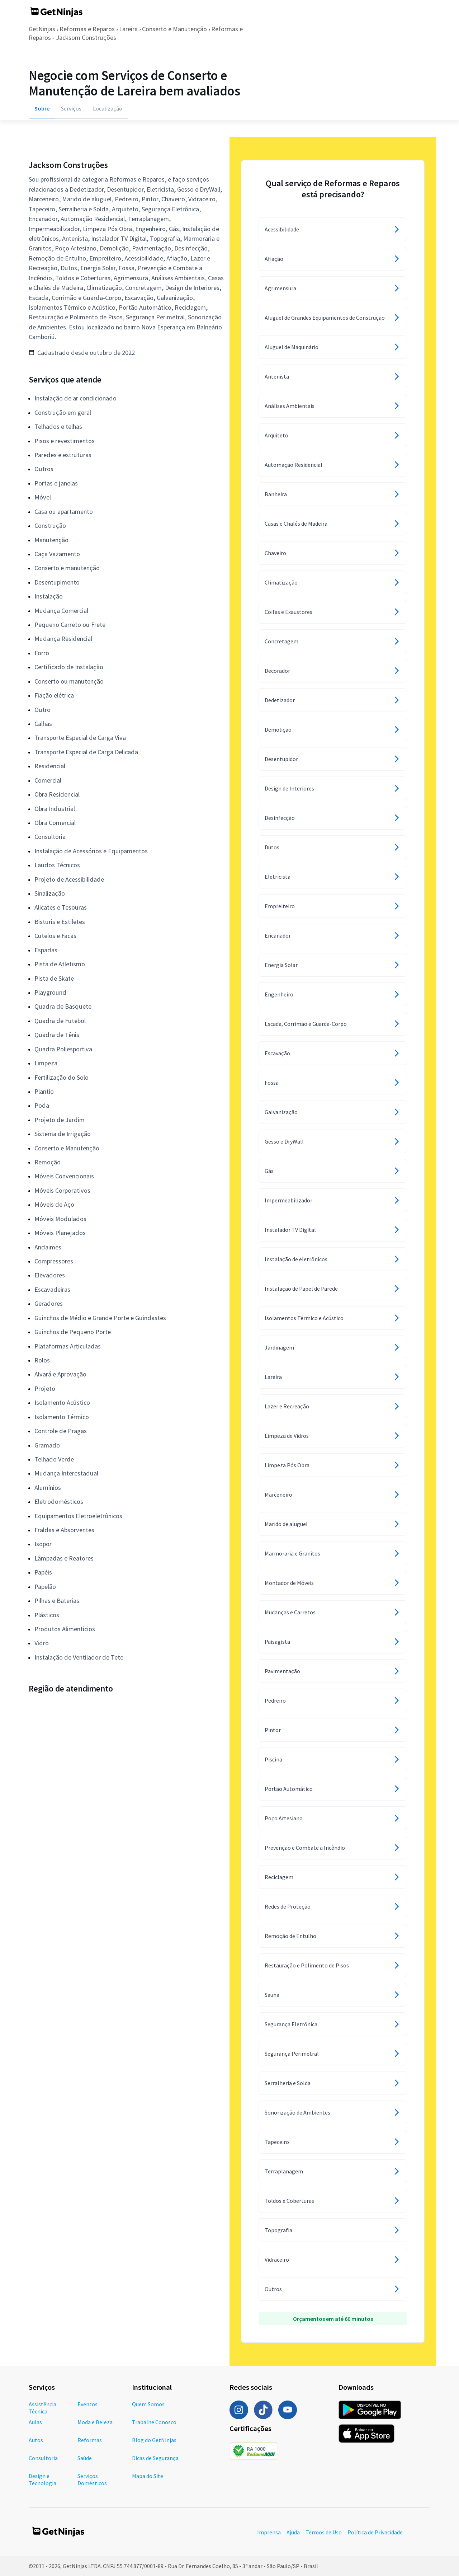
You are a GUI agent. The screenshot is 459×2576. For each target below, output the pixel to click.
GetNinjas (42, 29)
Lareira (128, 29)
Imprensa (269, 2532)
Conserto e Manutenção (174, 29)
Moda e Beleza (95, 2422)
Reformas (89, 2440)
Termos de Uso (324, 2532)
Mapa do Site (147, 2475)
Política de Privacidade (375, 2532)
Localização (107, 108)
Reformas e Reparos (87, 29)
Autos (36, 2440)
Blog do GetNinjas (154, 2440)
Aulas (35, 2422)
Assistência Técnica (42, 2408)
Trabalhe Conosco (154, 2422)
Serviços (71, 108)
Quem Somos (148, 2404)
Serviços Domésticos (92, 2479)
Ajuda (293, 2532)
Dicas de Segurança (155, 2458)
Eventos (87, 2404)
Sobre (41, 108)
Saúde (84, 2458)
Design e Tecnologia (42, 2479)
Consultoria (43, 2458)
